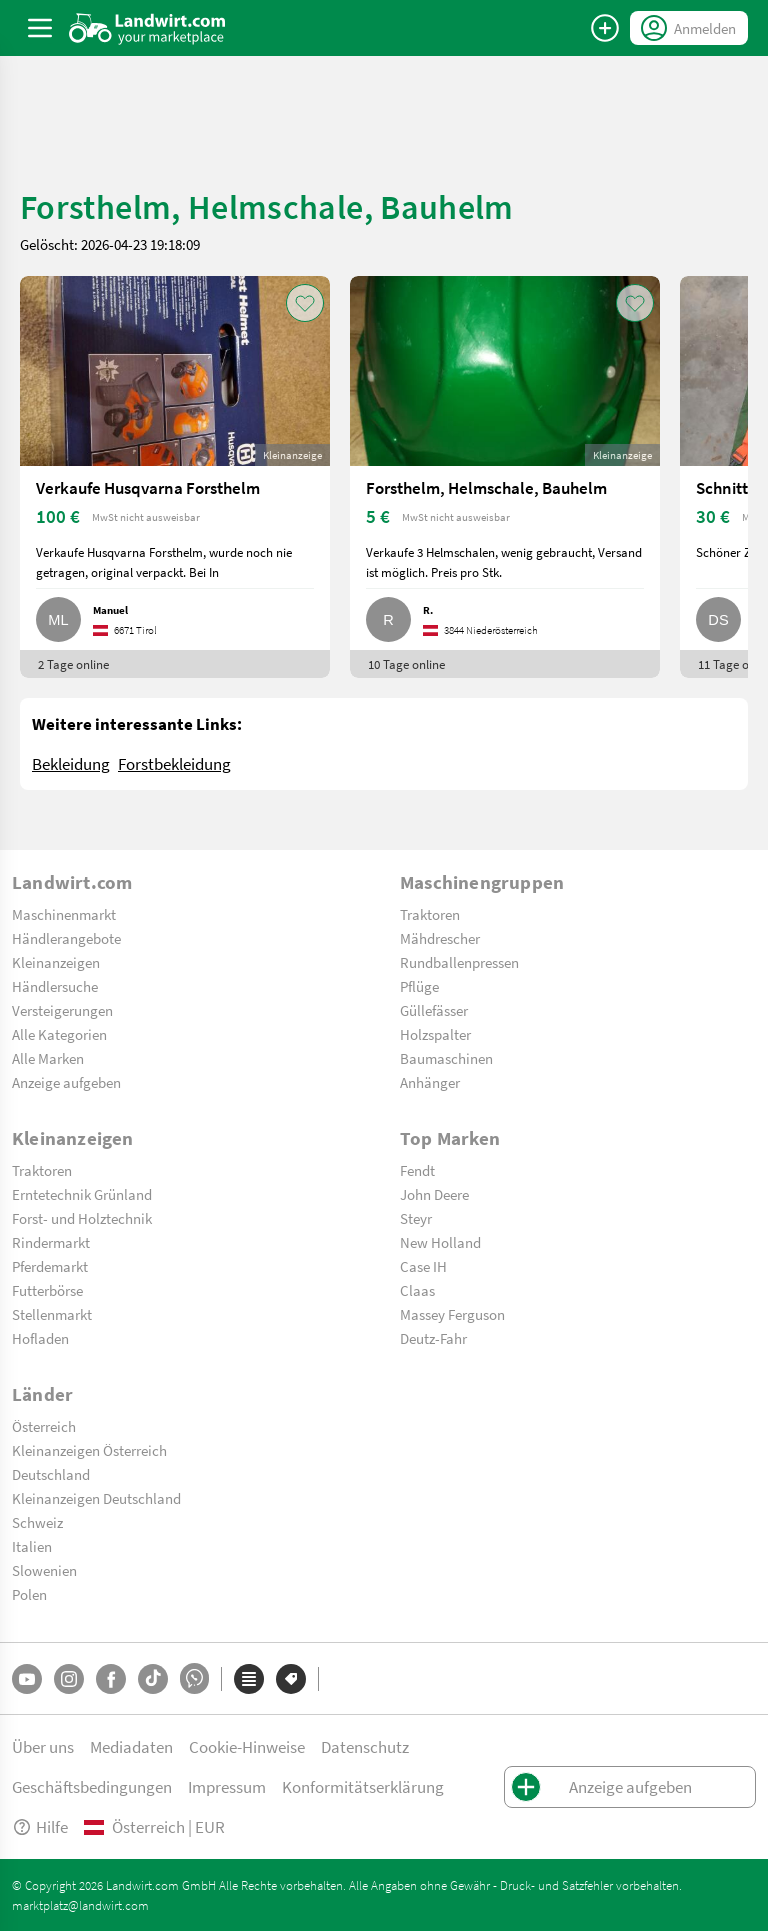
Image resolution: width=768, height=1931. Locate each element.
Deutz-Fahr (433, 1338)
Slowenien (44, 1570)
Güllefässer (434, 1010)
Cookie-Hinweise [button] (247, 1746)
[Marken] (291, 1679)
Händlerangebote (66, 938)
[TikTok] (153, 1679)
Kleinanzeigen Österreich (89, 1450)
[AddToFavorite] (305, 303)
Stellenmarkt (52, 1314)
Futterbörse (47, 1290)
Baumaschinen (446, 1058)
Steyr (416, 1218)
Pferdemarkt (50, 1266)
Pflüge (419, 986)
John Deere (434, 1194)
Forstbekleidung (174, 763)
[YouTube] (27, 1679)
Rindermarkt (51, 1242)
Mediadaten (131, 1746)
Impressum (227, 1786)
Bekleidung (71, 763)
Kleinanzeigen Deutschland (96, 1498)
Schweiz (37, 1522)
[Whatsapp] (194, 1678)
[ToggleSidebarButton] (40, 28)
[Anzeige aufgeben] (605, 28)
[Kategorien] (249, 1679)
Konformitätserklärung (363, 1786)
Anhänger (430, 1082)
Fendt (417, 1170)
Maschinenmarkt (64, 914)
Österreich (44, 1426)
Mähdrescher (440, 938)
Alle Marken (48, 1058)
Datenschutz (365, 1746)
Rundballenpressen (459, 962)
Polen (29, 1594)
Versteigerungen (62, 1010)
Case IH (423, 1266)
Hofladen (40, 1338)
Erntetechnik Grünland (82, 1194)
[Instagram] (69, 1679)
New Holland (440, 1242)
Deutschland (51, 1474)
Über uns (43, 1746)
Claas (417, 1290)
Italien (32, 1546)
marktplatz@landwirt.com (80, 1905)
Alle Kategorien (59, 1034)
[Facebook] (111, 1679)
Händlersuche (55, 986)
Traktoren (430, 914)
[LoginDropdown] (689, 28)
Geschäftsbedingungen (92, 1786)
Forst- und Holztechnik (82, 1218)
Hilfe (40, 1826)
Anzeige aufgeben (66, 1082)
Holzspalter (435, 1034)
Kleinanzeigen (56, 962)
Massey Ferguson (452, 1314)
